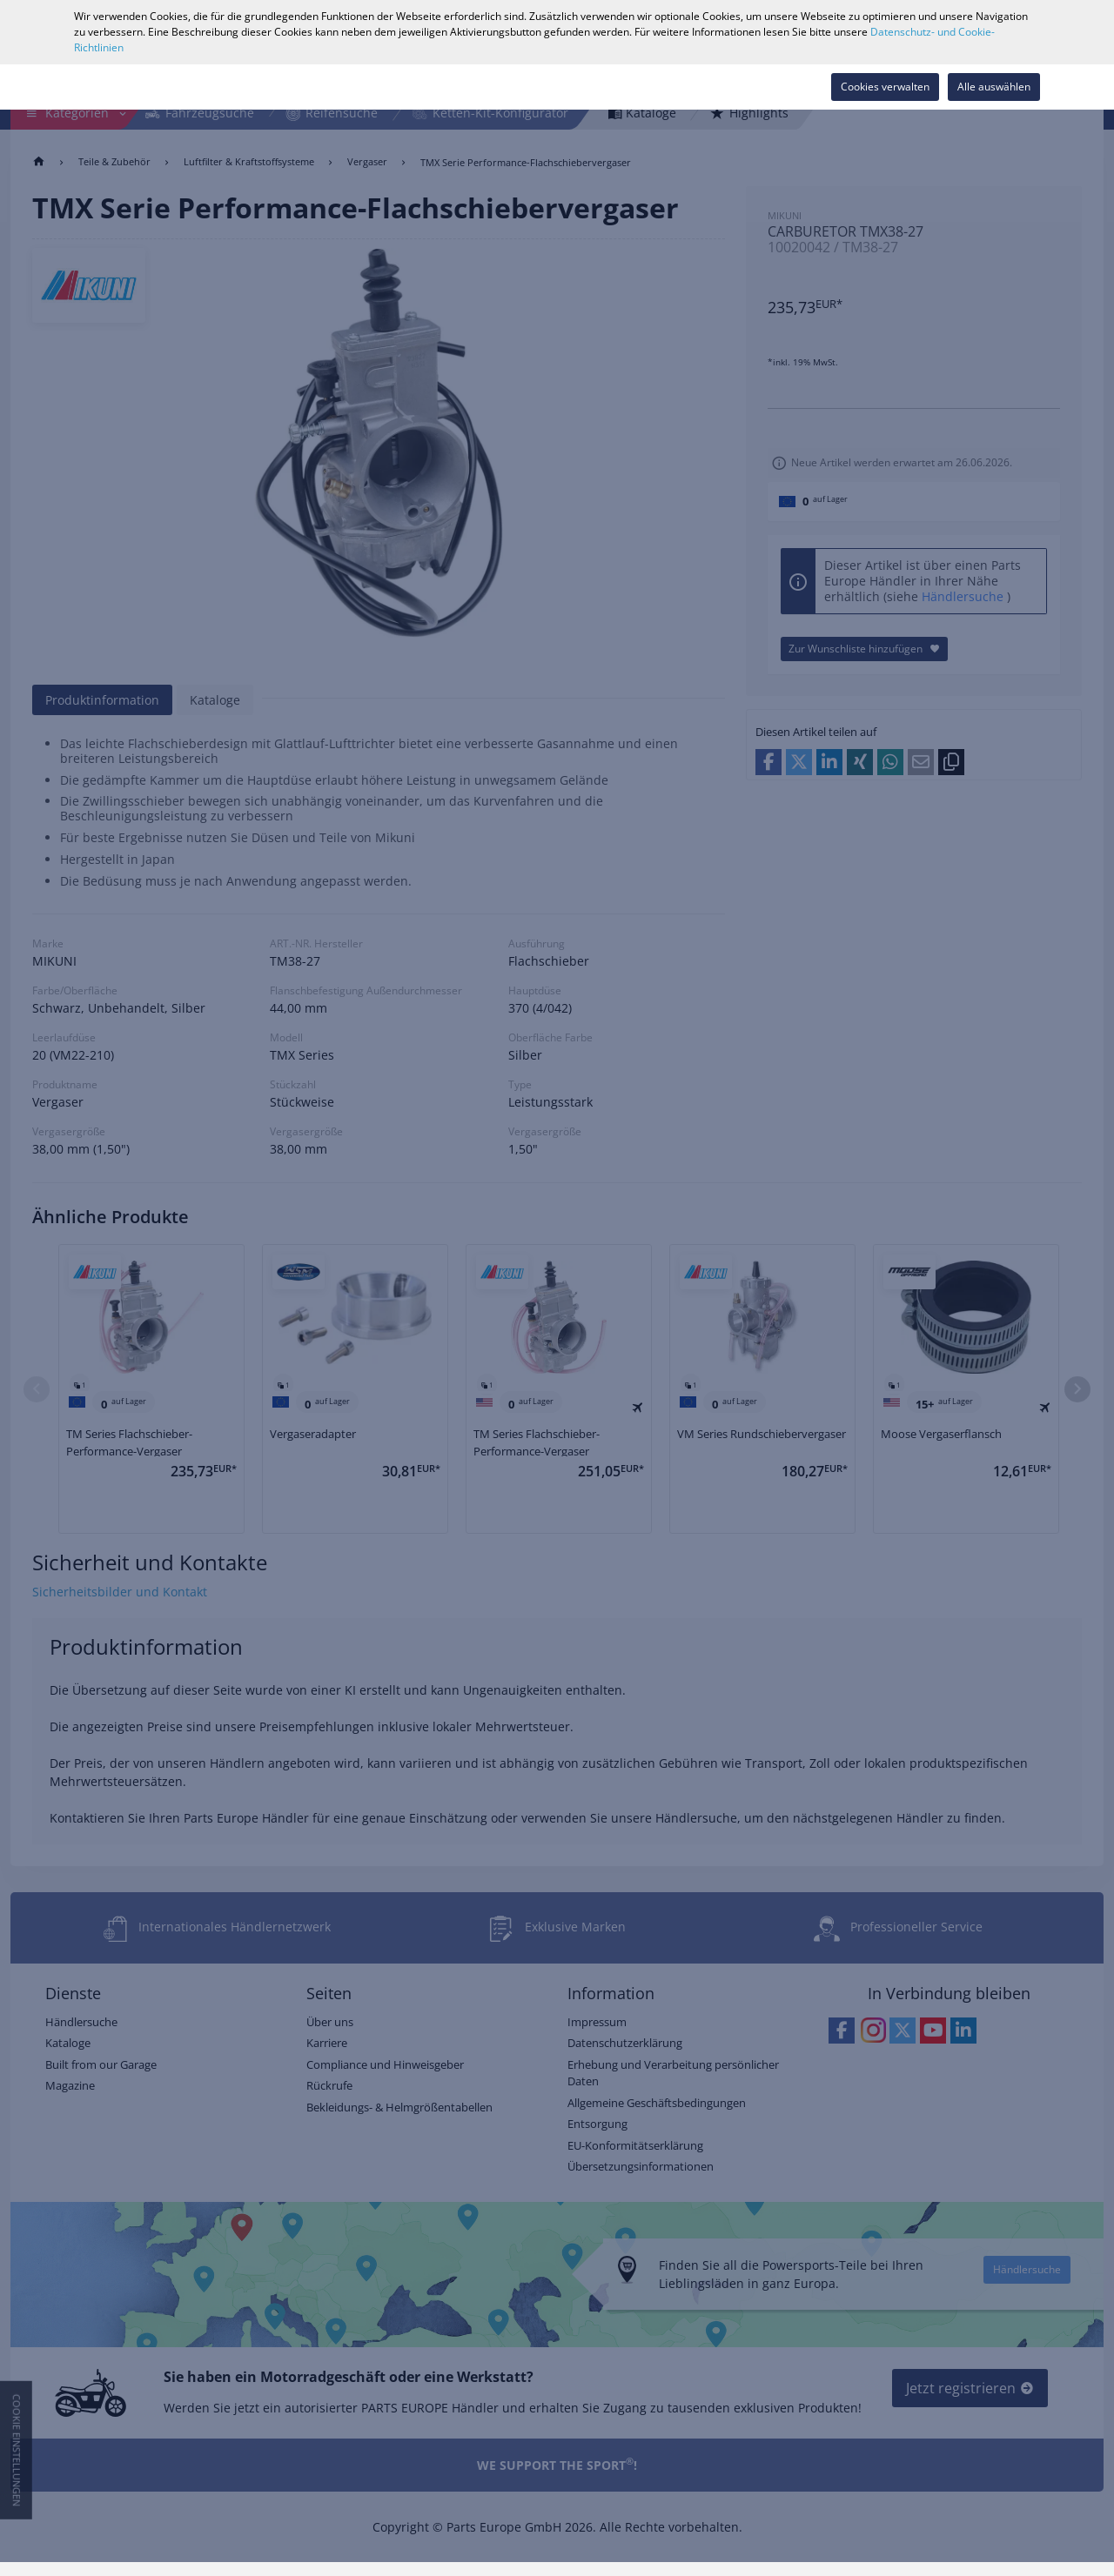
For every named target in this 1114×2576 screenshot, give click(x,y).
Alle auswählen (993, 86)
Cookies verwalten (885, 86)
